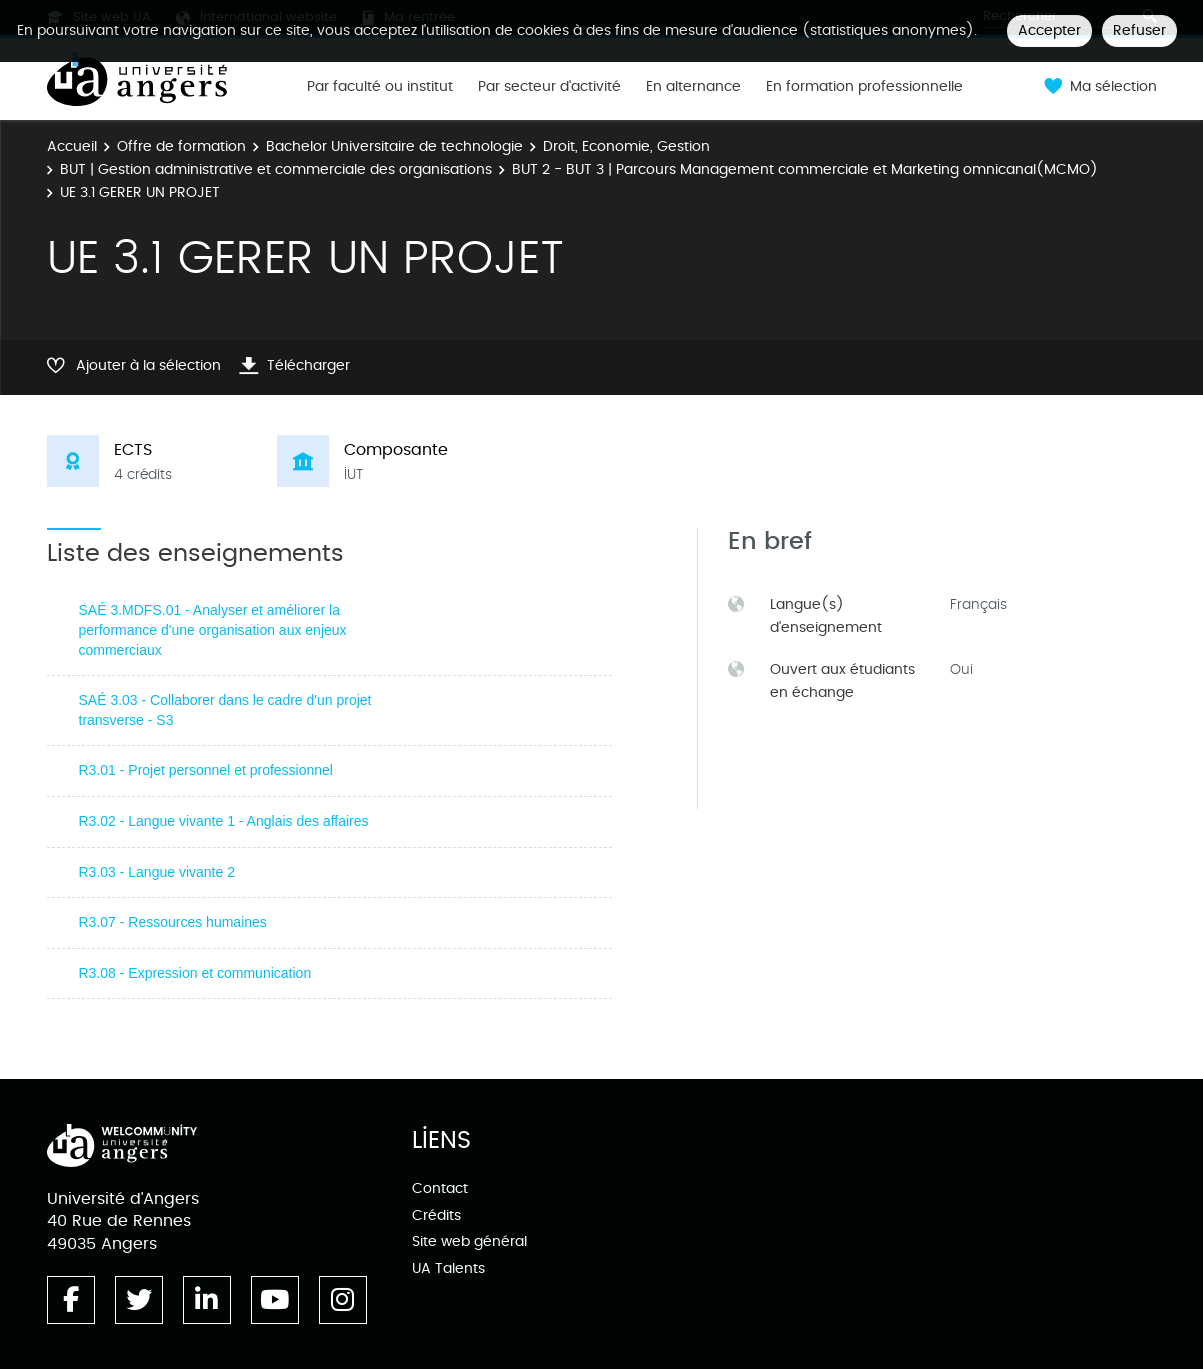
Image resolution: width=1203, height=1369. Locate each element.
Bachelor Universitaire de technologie (394, 146)
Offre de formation (181, 146)
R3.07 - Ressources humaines (173, 922)
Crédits (436, 1215)
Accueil (72, 146)
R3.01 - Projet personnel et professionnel (206, 770)
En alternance (693, 87)
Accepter (1049, 30)
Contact (440, 1188)
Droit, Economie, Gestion (626, 146)
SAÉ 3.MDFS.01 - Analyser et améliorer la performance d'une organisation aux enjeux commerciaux (213, 629)
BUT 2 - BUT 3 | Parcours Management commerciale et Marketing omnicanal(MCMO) (805, 169)
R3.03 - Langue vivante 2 (157, 872)
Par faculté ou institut (380, 87)
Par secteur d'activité (549, 87)
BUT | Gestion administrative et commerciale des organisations (276, 169)
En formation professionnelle (864, 87)
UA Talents (448, 1268)
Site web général (469, 1241)
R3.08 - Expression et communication (195, 973)
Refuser (1139, 30)
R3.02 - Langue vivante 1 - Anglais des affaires (224, 821)
